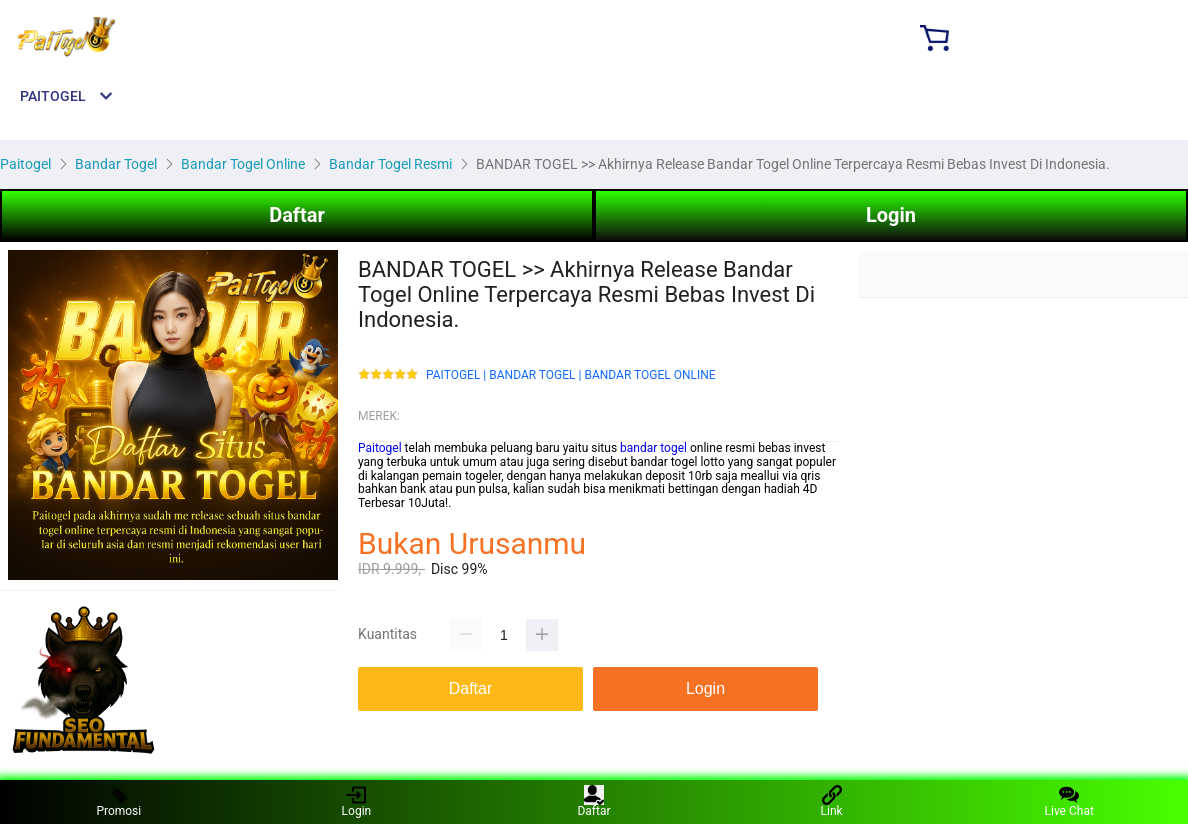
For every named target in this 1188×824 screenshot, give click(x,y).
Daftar (297, 215)
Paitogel (380, 448)
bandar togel (653, 448)
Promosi (118, 801)
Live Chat (1069, 801)
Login (891, 215)
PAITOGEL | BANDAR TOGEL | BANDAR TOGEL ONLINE (571, 375)
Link (832, 801)
